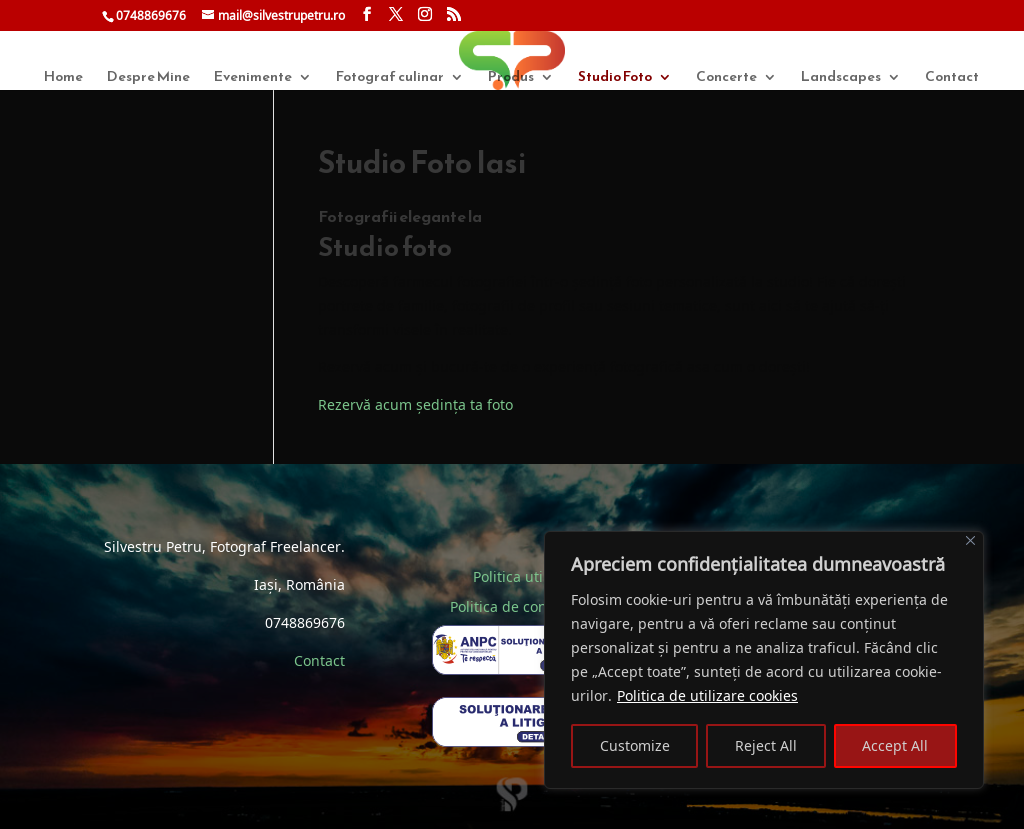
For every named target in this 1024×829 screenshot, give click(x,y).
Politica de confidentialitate (541, 606)
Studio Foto (615, 78)
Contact (952, 78)
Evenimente (253, 78)
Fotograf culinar (390, 78)
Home (63, 78)
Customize (635, 745)
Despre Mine (148, 78)
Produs (511, 78)
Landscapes (841, 78)
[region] (764, 660)
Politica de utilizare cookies (707, 695)
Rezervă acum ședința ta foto (415, 404)
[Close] (970, 540)
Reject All (766, 745)
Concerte (726, 78)
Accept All (895, 745)
